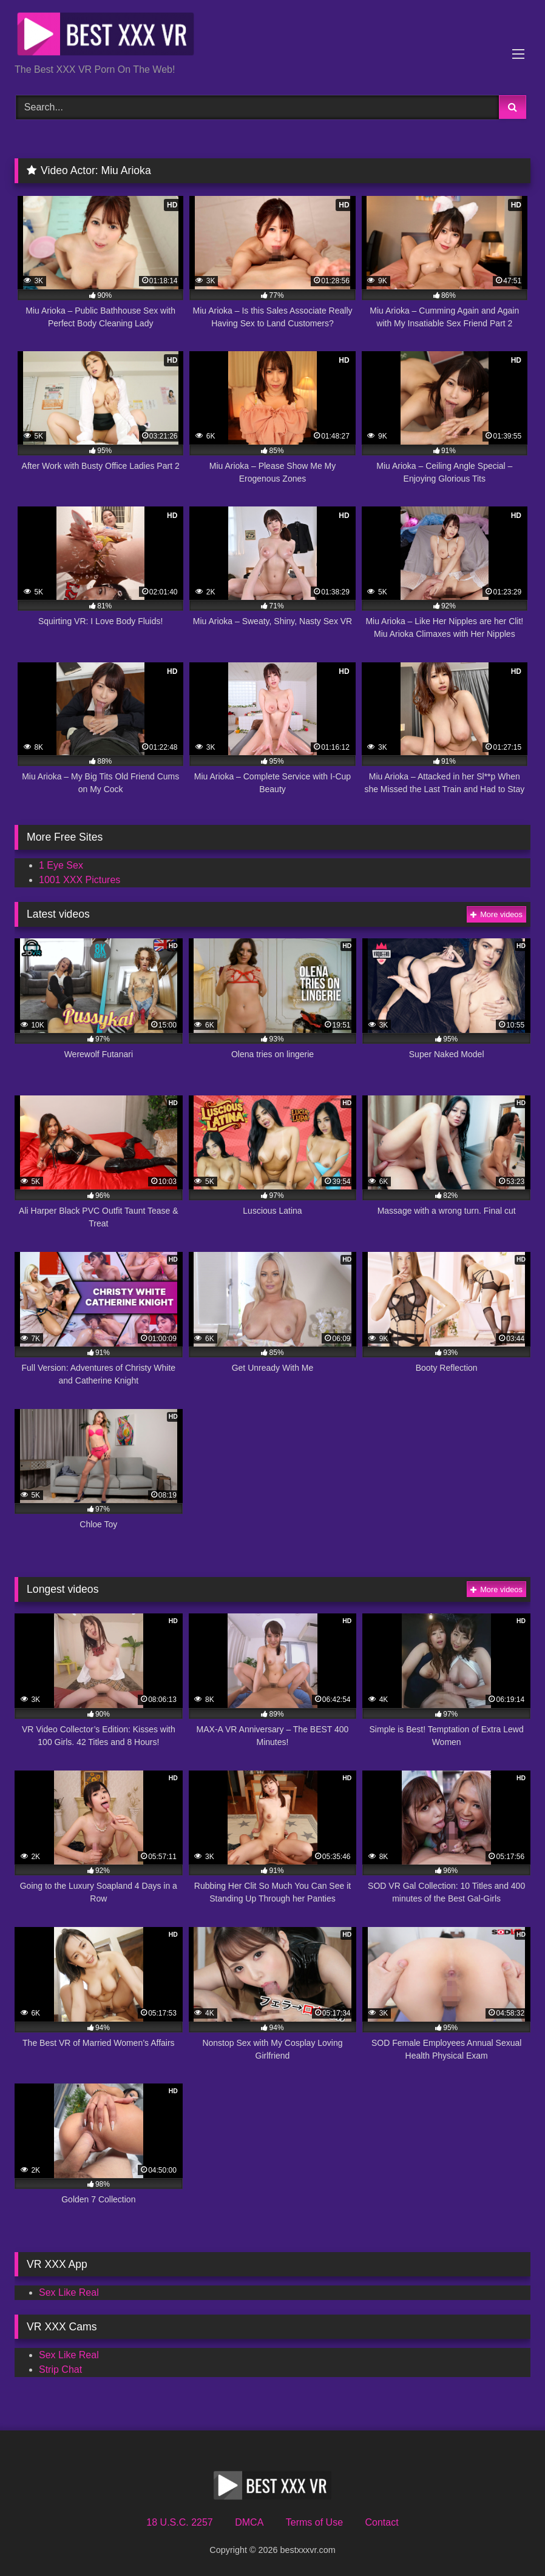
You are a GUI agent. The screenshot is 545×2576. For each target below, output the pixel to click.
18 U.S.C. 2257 (179, 2522)
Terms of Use (314, 2522)
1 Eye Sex (61, 865)
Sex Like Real (69, 2292)
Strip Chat (60, 2369)
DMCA (249, 2522)
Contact (381, 2522)
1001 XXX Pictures (79, 880)
